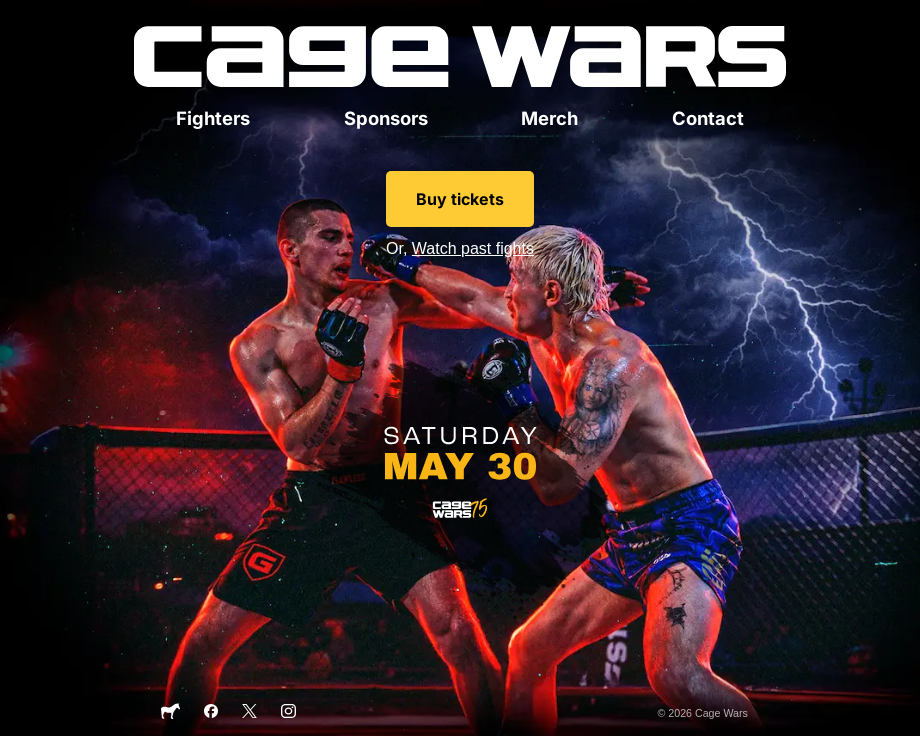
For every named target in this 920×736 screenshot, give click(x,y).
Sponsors (386, 118)
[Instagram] (288, 714)
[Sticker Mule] (170, 716)
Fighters (213, 118)
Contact (708, 118)
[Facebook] (211, 714)
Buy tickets (460, 199)
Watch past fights (473, 248)
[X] (249, 714)
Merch (549, 118)
